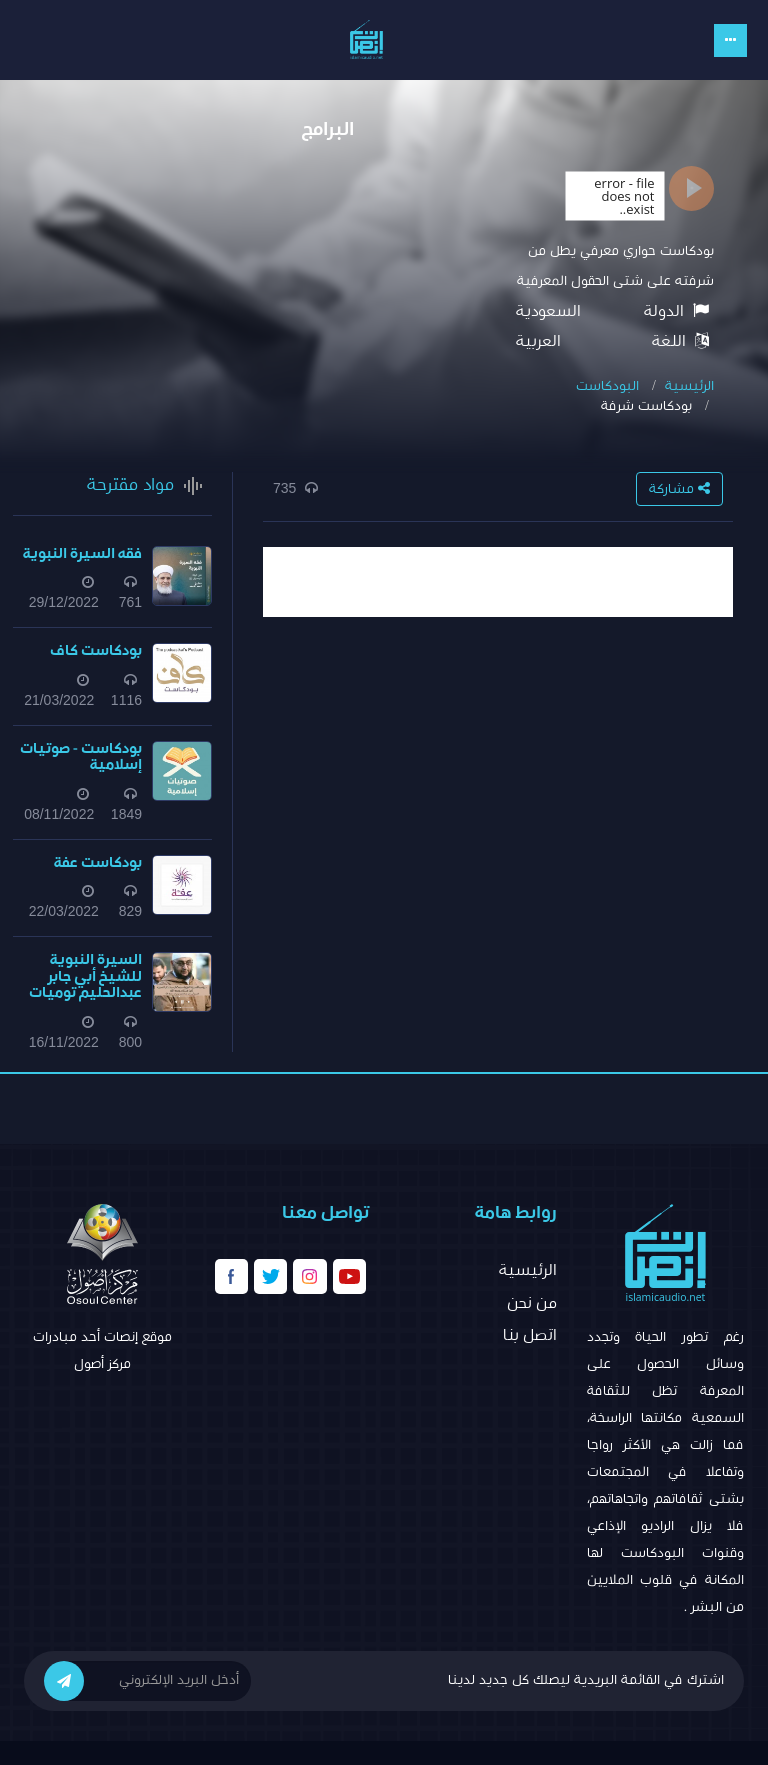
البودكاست (607, 386)
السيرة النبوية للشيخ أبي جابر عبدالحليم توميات (85, 976)
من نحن (532, 1303)
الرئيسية (689, 386)
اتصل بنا (530, 1335)
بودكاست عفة (98, 862)
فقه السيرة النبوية (82, 553)
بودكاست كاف (96, 650)
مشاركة (679, 488)
